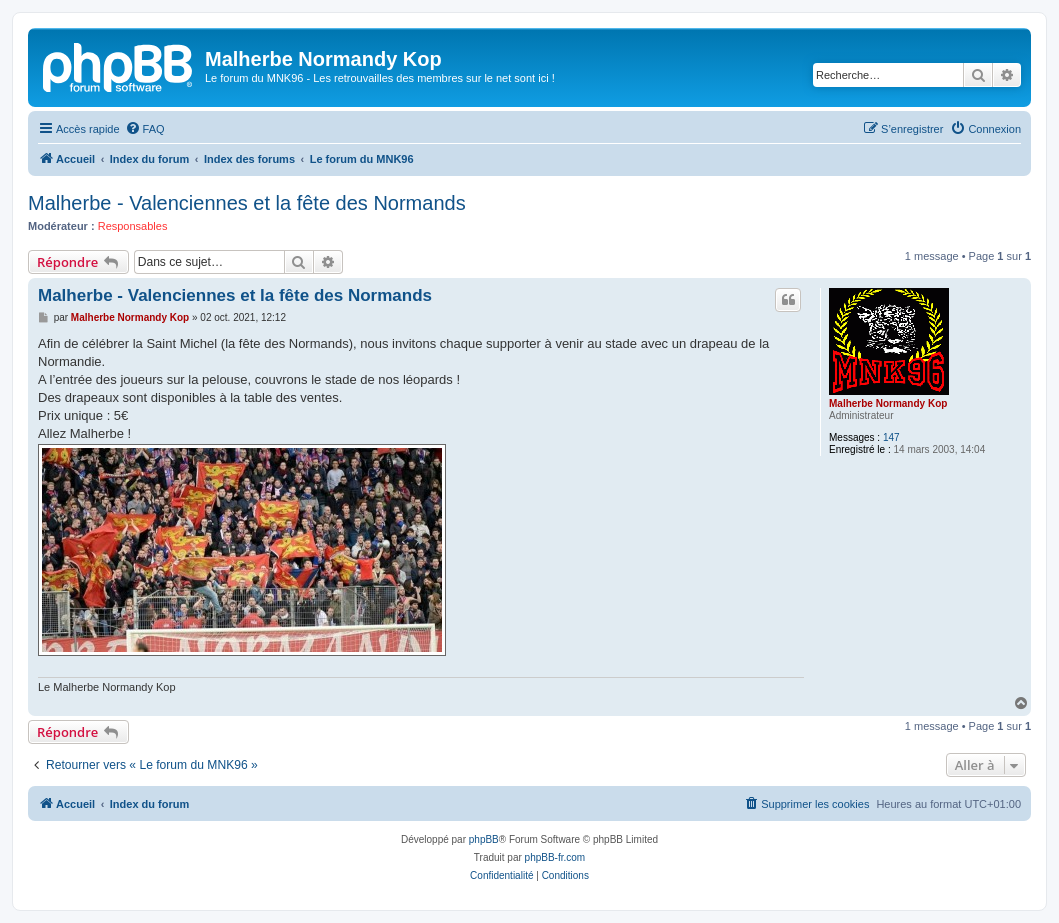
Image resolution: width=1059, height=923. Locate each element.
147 (891, 437)
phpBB (484, 839)
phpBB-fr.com (555, 857)
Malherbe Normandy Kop (888, 403)
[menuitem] (145, 129)
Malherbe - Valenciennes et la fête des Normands (247, 203)
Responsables (133, 226)
